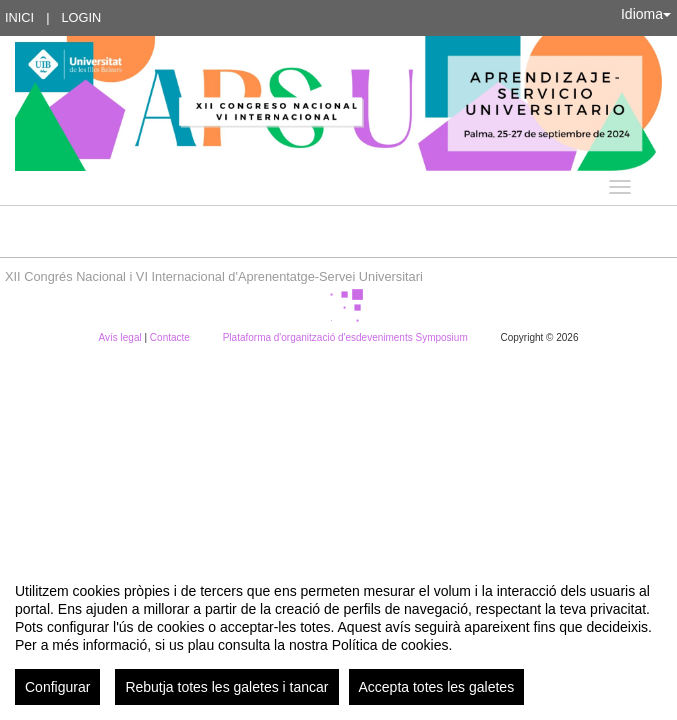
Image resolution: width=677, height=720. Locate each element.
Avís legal (122, 337)
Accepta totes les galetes (437, 687)
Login (81, 17)
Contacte (171, 337)
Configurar (57, 687)
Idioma (646, 14)
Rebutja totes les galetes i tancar (226, 687)
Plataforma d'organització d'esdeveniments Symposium (347, 337)
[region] (338, 636)
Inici (19, 17)
